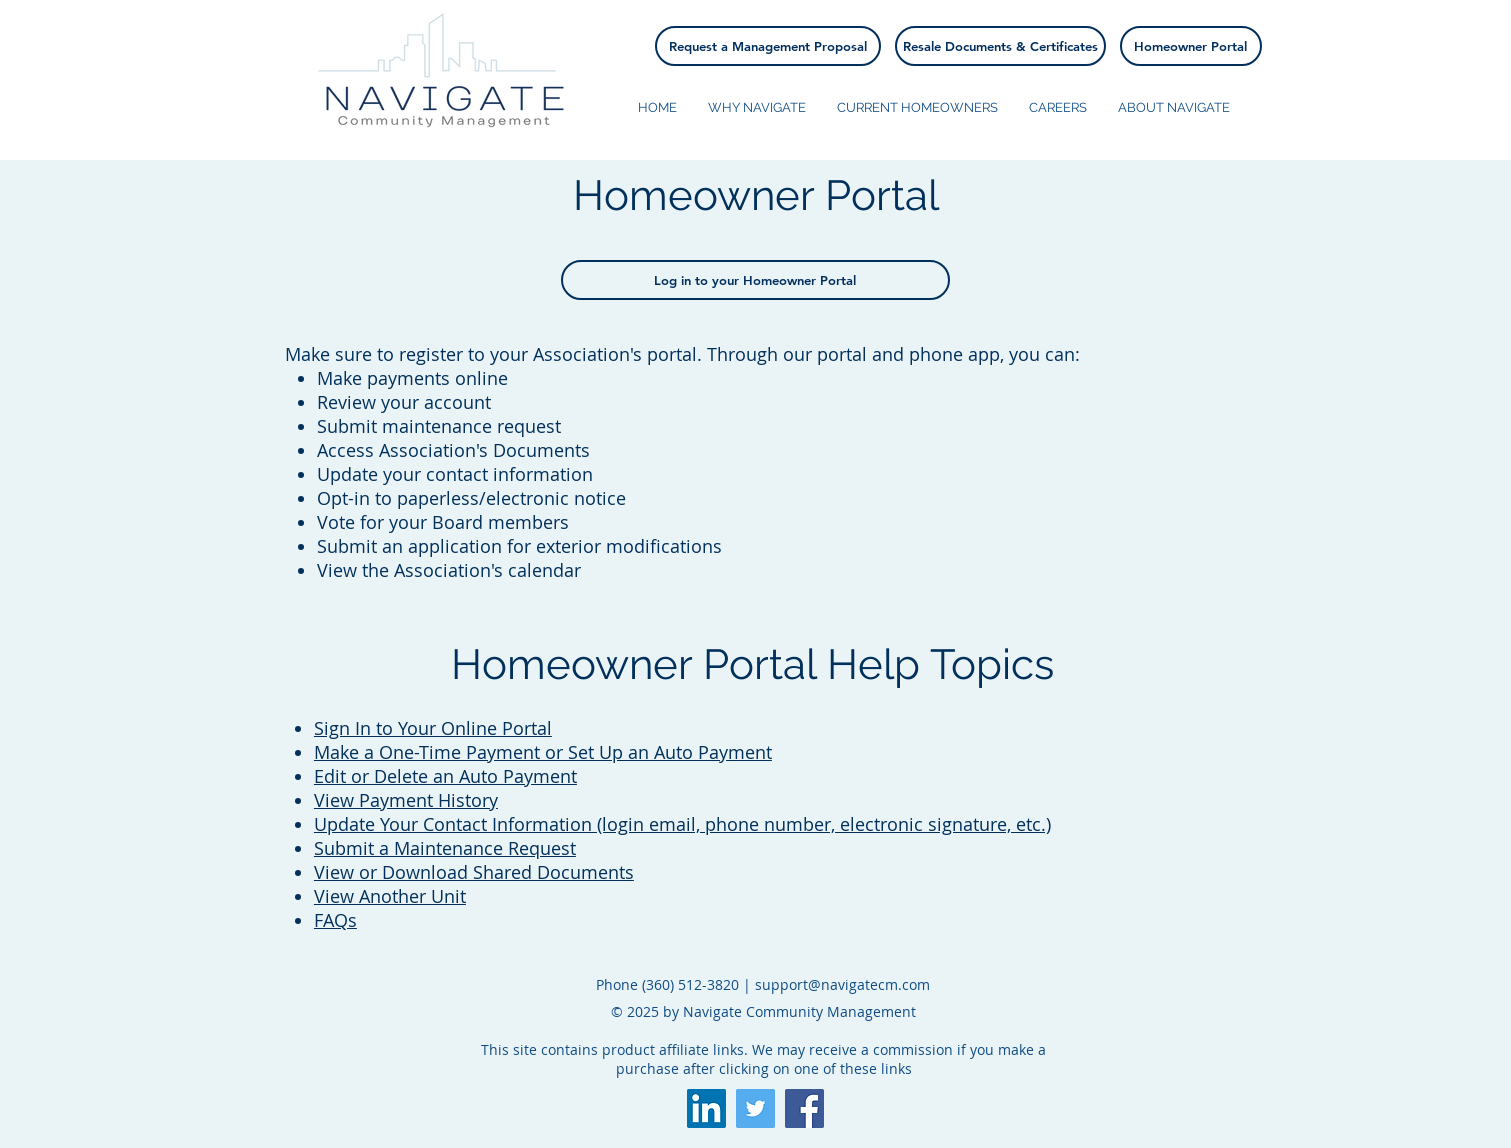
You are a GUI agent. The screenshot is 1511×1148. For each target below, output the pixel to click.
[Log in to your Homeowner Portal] (755, 280)
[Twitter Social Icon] (755, 1108)
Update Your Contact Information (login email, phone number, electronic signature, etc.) (682, 824)
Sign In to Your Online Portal (433, 728)
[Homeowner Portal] (1191, 46)
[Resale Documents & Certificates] (1000, 46)
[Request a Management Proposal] (768, 46)
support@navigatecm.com (842, 984)
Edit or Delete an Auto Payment (445, 776)
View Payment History (406, 800)
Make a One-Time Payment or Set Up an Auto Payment (543, 752)
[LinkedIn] (706, 1108)
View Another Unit (390, 896)
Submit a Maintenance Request (445, 848)
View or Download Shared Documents (474, 872)
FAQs (335, 920)
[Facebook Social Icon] (804, 1108)
